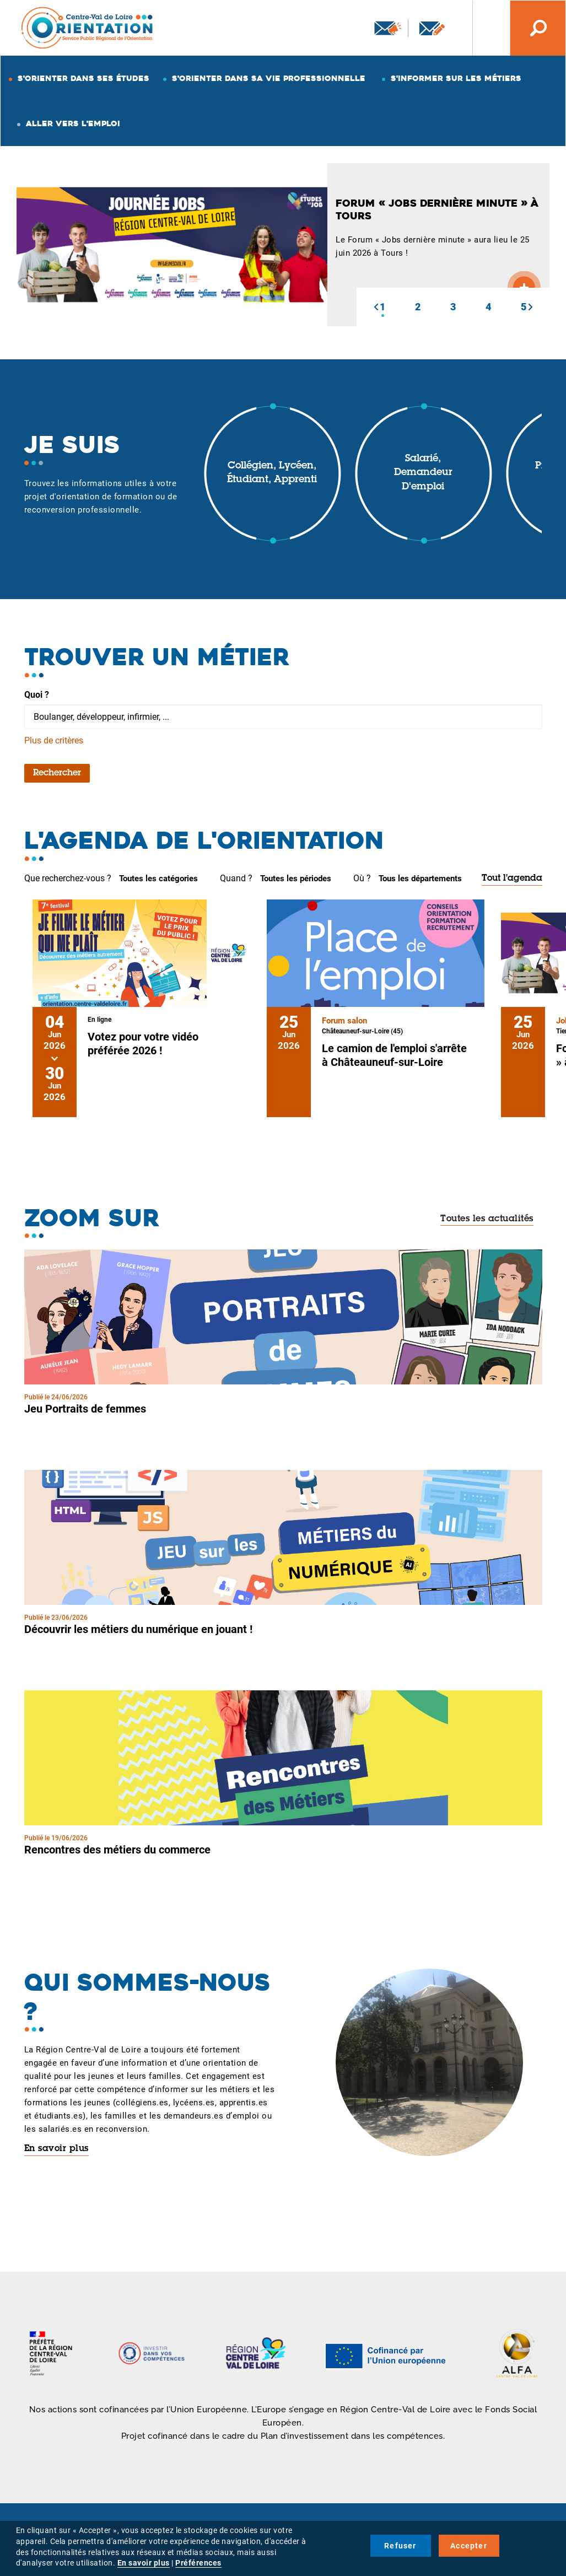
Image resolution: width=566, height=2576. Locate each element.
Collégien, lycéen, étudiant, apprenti (272, 473)
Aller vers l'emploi (73, 123)
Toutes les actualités (486, 1219)
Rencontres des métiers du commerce (117, 1849)
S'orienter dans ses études (83, 78)
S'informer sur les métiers (456, 78)
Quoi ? (36, 694)
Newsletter (388, 28)
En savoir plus (56, 2148)
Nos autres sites (482, 28)
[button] (376, 307)
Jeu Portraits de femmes (85, 1408)
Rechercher (57, 773)
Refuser (400, 2545)
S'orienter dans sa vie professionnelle (268, 78)
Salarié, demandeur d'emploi (423, 473)
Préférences (198, 2562)
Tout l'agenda (512, 878)
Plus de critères (53, 740)
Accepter (468, 2545)
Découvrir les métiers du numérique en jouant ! (138, 1629)
